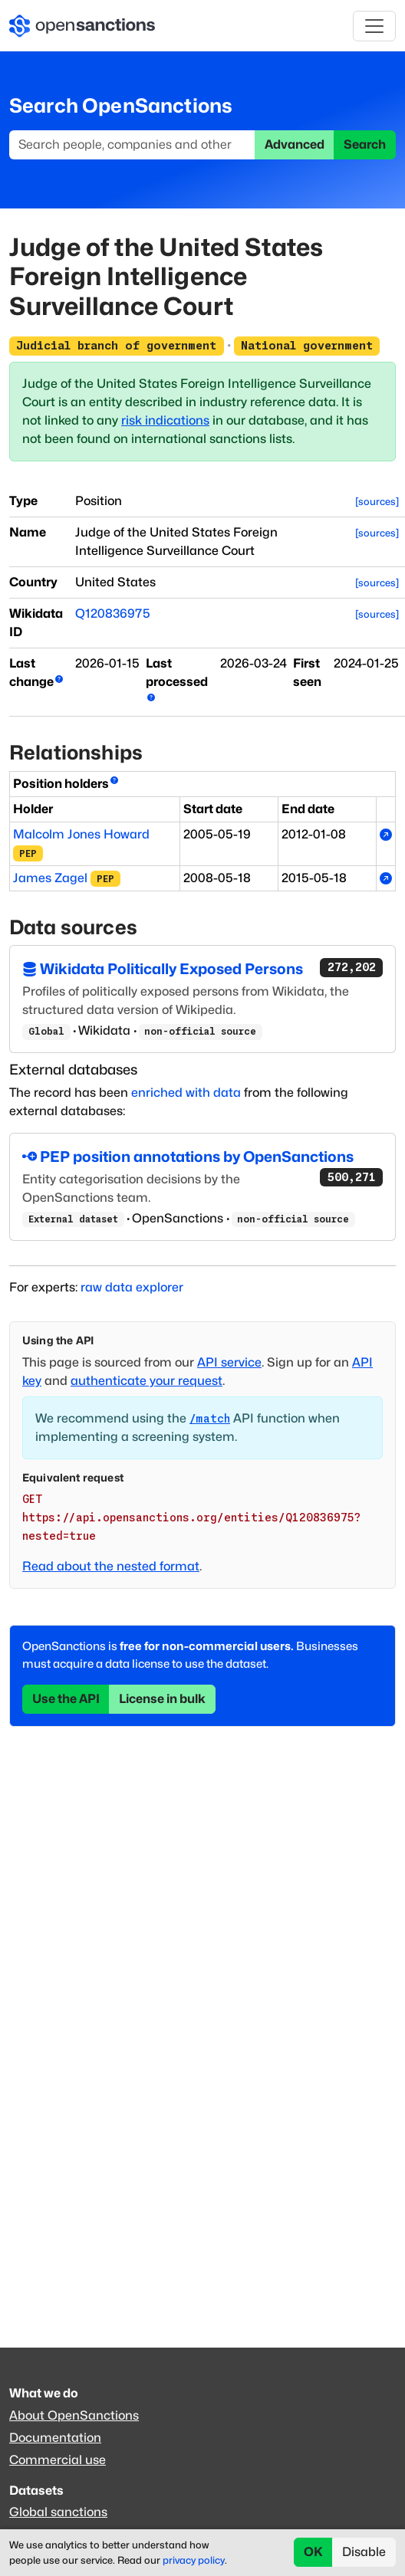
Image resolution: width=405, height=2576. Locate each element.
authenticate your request (146, 1380)
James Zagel (50, 878)
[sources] (377, 501)
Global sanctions (58, 2512)
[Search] (132, 144)
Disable (364, 2552)
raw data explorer (132, 1287)
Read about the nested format (110, 1566)
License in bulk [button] (162, 1699)
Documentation (55, 2437)
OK (313, 2552)
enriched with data (186, 1092)
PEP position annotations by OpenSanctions (202, 1157)
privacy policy (194, 2560)
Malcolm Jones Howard (81, 834)
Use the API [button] (66, 1699)
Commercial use (57, 2460)
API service (229, 1362)
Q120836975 (112, 613)
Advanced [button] (294, 144)
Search (365, 144)
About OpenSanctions (74, 2415)
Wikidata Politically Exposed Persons (202, 968)
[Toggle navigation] (374, 26)
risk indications (165, 420)
